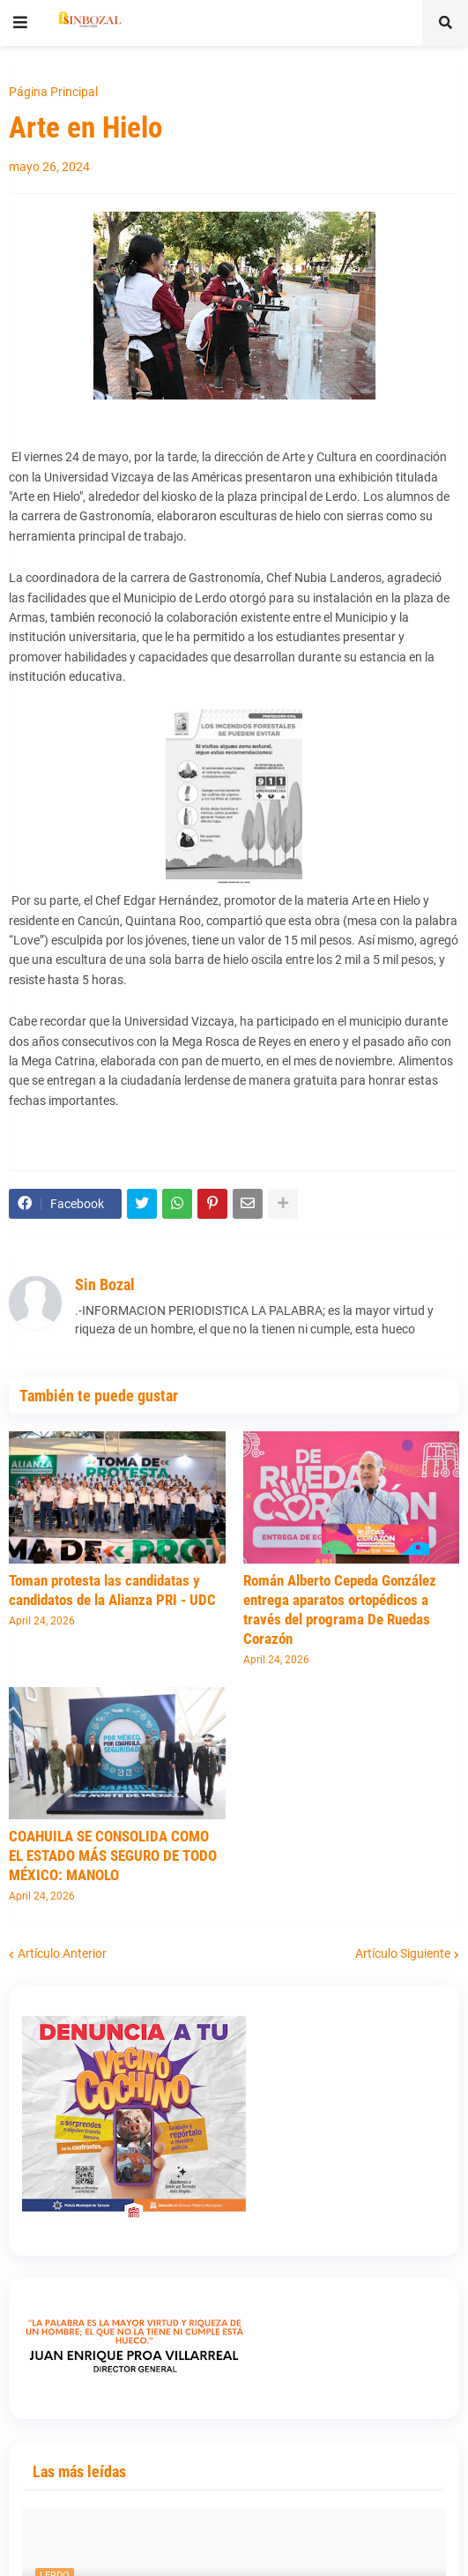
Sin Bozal (105, 1284)
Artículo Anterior (62, 1953)
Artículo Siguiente (402, 1953)
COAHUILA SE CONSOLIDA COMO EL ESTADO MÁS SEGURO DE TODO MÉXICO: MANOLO (113, 1855)
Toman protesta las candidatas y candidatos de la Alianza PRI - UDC (112, 1590)
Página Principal (53, 92)
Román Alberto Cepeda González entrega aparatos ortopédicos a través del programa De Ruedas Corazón (339, 1609)
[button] (20, 23)
